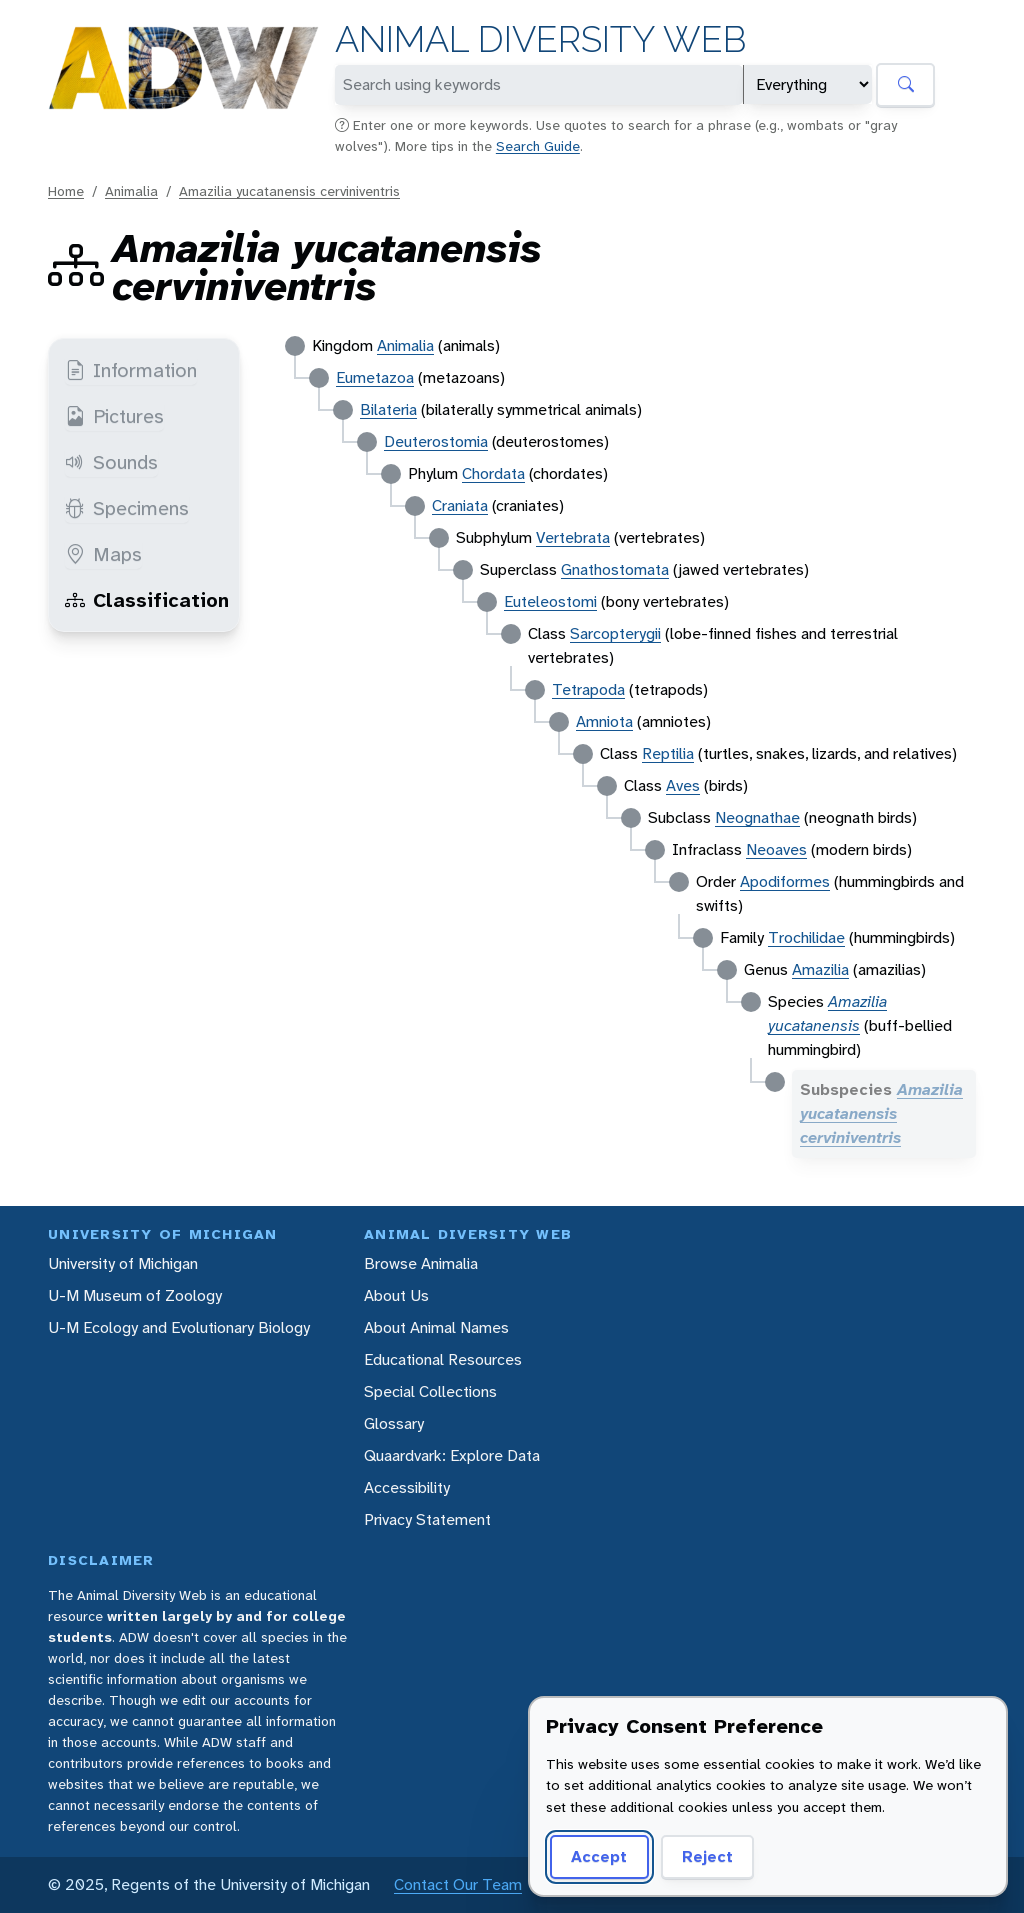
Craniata (460, 505)
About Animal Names (436, 1327)
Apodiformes (785, 881)
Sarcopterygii (615, 633)
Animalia (131, 191)
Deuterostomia (436, 441)
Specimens (127, 508)
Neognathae (757, 817)
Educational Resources (443, 1359)
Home (66, 191)
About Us (396, 1295)
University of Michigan (123, 1263)
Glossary (394, 1423)
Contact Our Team (458, 1884)
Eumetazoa (375, 377)
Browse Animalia (421, 1263)
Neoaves (776, 849)
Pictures (114, 416)
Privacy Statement (427, 1519)
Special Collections (430, 1391)
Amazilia (820, 969)
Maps (103, 554)
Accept (599, 1856)
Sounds (111, 462)
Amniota (604, 721)
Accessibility (407, 1487)
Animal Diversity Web (540, 39)
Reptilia (668, 753)
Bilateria (388, 409)
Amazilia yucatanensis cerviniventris (289, 191)
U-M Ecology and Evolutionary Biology (179, 1327)
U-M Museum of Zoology (135, 1295)
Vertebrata (573, 537)
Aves (683, 785)
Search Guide (538, 146)
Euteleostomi (550, 601)
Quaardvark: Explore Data (452, 1455)
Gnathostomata (615, 569)
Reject (707, 1856)
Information (131, 370)
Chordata (493, 473)
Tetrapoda (588, 689)
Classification (147, 600)
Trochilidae (806, 937)
